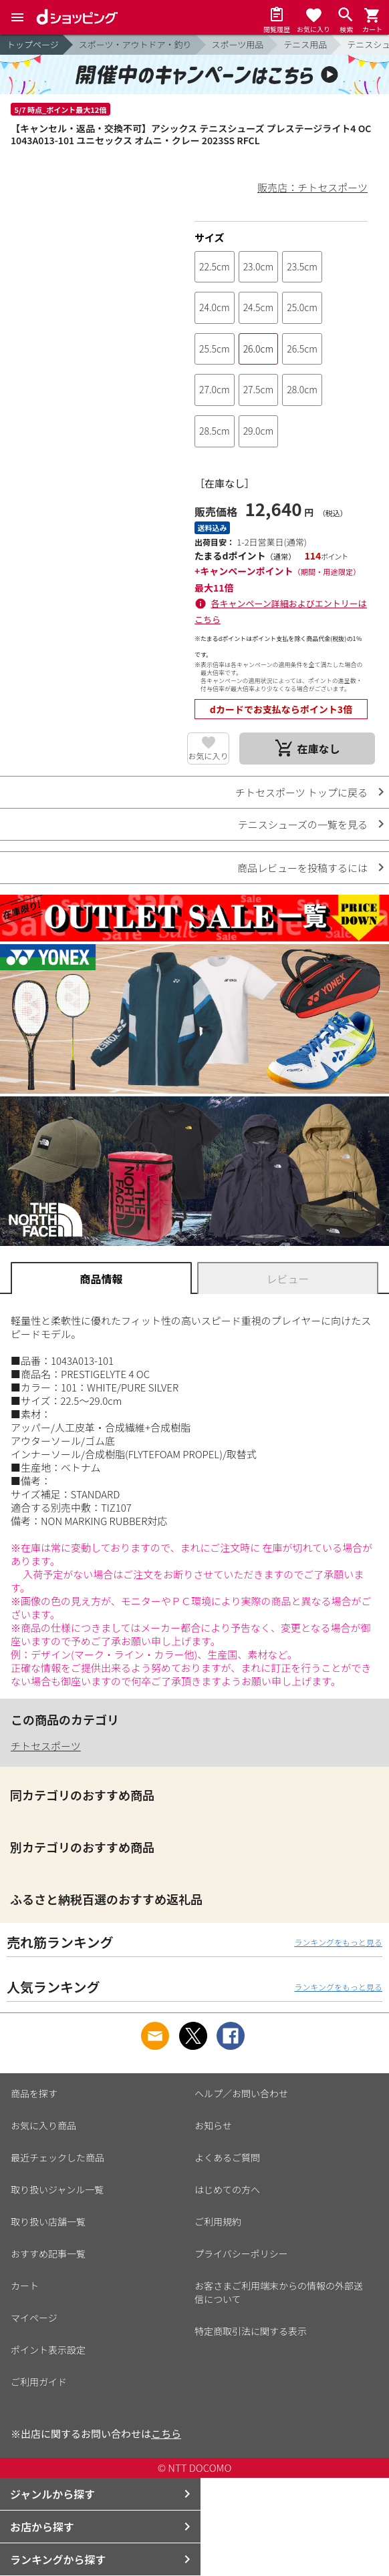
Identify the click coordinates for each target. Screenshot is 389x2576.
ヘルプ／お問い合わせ (241, 2093)
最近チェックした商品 (57, 2157)
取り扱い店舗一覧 (48, 2221)
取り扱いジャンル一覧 (57, 2189)
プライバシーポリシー (241, 2253)
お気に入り (208, 755)
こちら (166, 2433)
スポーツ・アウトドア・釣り (135, 44)
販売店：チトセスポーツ (312, 187)
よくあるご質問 (227, 2157)
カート (25, 2285)
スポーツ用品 (238, 44)
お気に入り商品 (43, 2125)
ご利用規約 (217, 2221)
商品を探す (34, 2093)
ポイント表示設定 (48, 2349)
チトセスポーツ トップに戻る (301, 792)
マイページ (34, 2317)
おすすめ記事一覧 (48, 2253)
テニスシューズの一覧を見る (303, 824)
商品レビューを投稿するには (302, 868)
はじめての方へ (227, 2189)
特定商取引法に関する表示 (250, 2331)
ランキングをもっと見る (338, 1942)
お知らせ (213, 2125)
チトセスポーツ (46, 1746)
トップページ (33, 44)
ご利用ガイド (39, 2381)
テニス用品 (305, 44)
